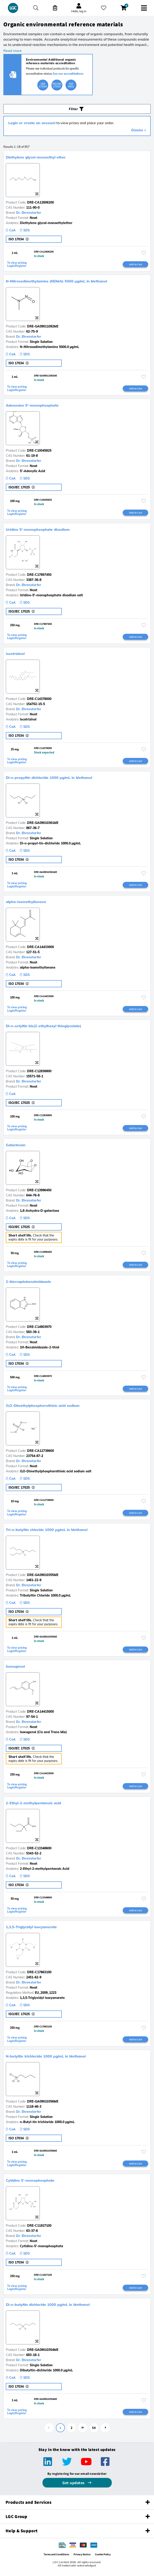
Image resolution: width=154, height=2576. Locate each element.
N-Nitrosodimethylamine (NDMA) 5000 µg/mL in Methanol (56, 281)
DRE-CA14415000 (40, 1712)
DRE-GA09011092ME (42, 326)
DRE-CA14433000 (40, 947)
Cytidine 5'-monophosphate (30, 2180)
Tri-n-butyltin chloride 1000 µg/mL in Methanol (46, 1529)
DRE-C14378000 (39, 699)
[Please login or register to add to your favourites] (143, 253)
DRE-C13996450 (39, 1190)
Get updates (74, 2482)
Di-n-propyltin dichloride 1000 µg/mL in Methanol (49, 777)
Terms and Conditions (56, 2554)
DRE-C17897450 (39, 575)
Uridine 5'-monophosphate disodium (38, 529)
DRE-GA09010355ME (42, 1575)
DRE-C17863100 (39, 1972)
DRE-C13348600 (39, 1848)
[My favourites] (103, 8)
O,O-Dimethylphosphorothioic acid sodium (43, 1405)
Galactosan (15, 1145)
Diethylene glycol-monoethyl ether (36, 157)
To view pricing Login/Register (17, 264)
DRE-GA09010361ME (42, 823)
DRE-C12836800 (39, 1071)
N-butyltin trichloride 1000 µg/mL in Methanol (46, 2056)
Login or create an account (31, 123)
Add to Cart (135, 264)
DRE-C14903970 (39, 1327)
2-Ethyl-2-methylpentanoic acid (33, 1803)
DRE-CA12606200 (40, 202)
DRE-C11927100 (39, 2226)
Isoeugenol (15, 1666)
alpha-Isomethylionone (26, 901)
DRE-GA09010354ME (42, 2350)
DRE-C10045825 (39, 451)
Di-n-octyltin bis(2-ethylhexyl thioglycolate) (43, 1026)
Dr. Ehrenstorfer (28, 213)
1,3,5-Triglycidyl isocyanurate (31, 1927)
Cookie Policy (103, 2554)
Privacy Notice (82, 2554)
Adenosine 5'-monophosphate (32, 405)
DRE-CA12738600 (40, 1451)
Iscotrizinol (15, 653)
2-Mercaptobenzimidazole (28, 1281)
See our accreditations (68, 73)
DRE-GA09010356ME (42, 2101)
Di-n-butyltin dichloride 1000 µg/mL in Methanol (48, 2304)
